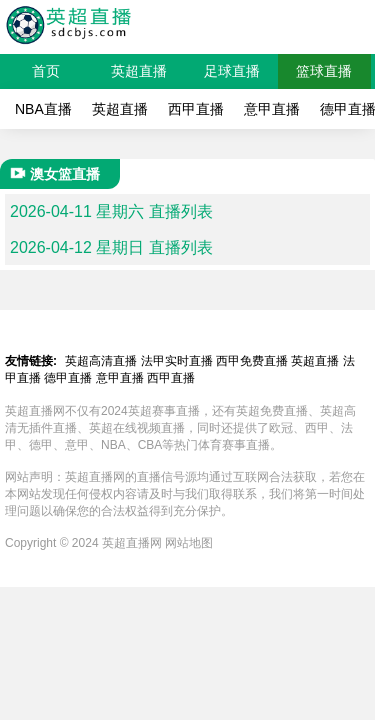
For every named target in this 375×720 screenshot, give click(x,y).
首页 (46, 71)
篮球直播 (324, 71)
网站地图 (189, 543)
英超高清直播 (101, 361)
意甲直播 (272, 109)
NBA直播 (43, 109)
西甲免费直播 (252, 361)
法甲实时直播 (177, 361)
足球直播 (232, 71)
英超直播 (139, 71)
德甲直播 (68, 378)
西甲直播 (196, 109)
